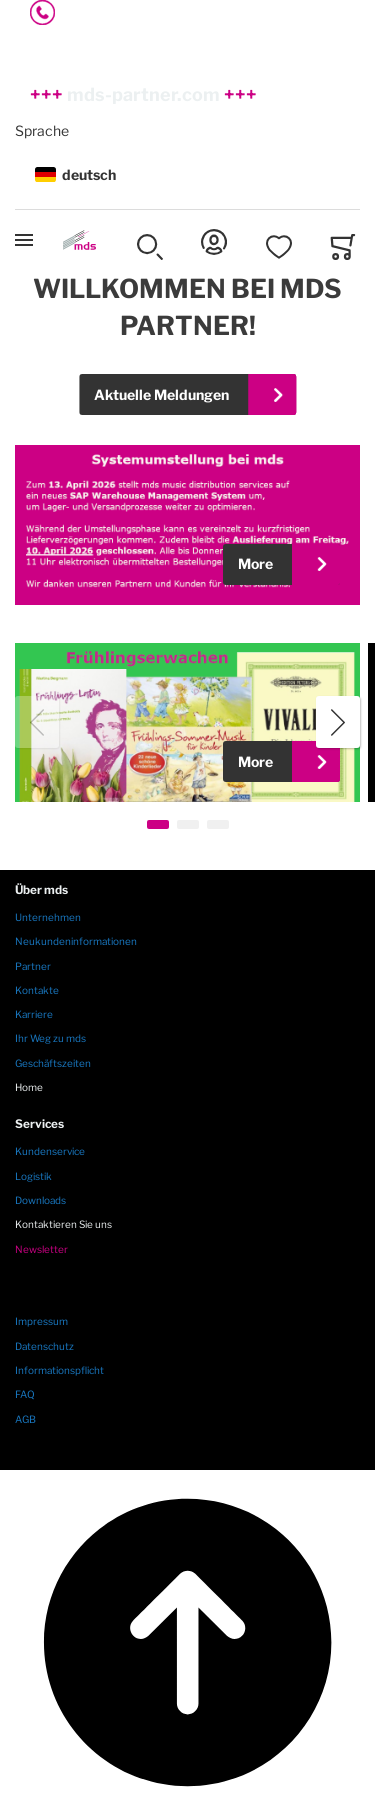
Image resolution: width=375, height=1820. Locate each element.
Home (29, 1087)
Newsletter (41, 1249)
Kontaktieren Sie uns (63, 1224)
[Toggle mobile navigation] (24, 240)
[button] (187, 175)
